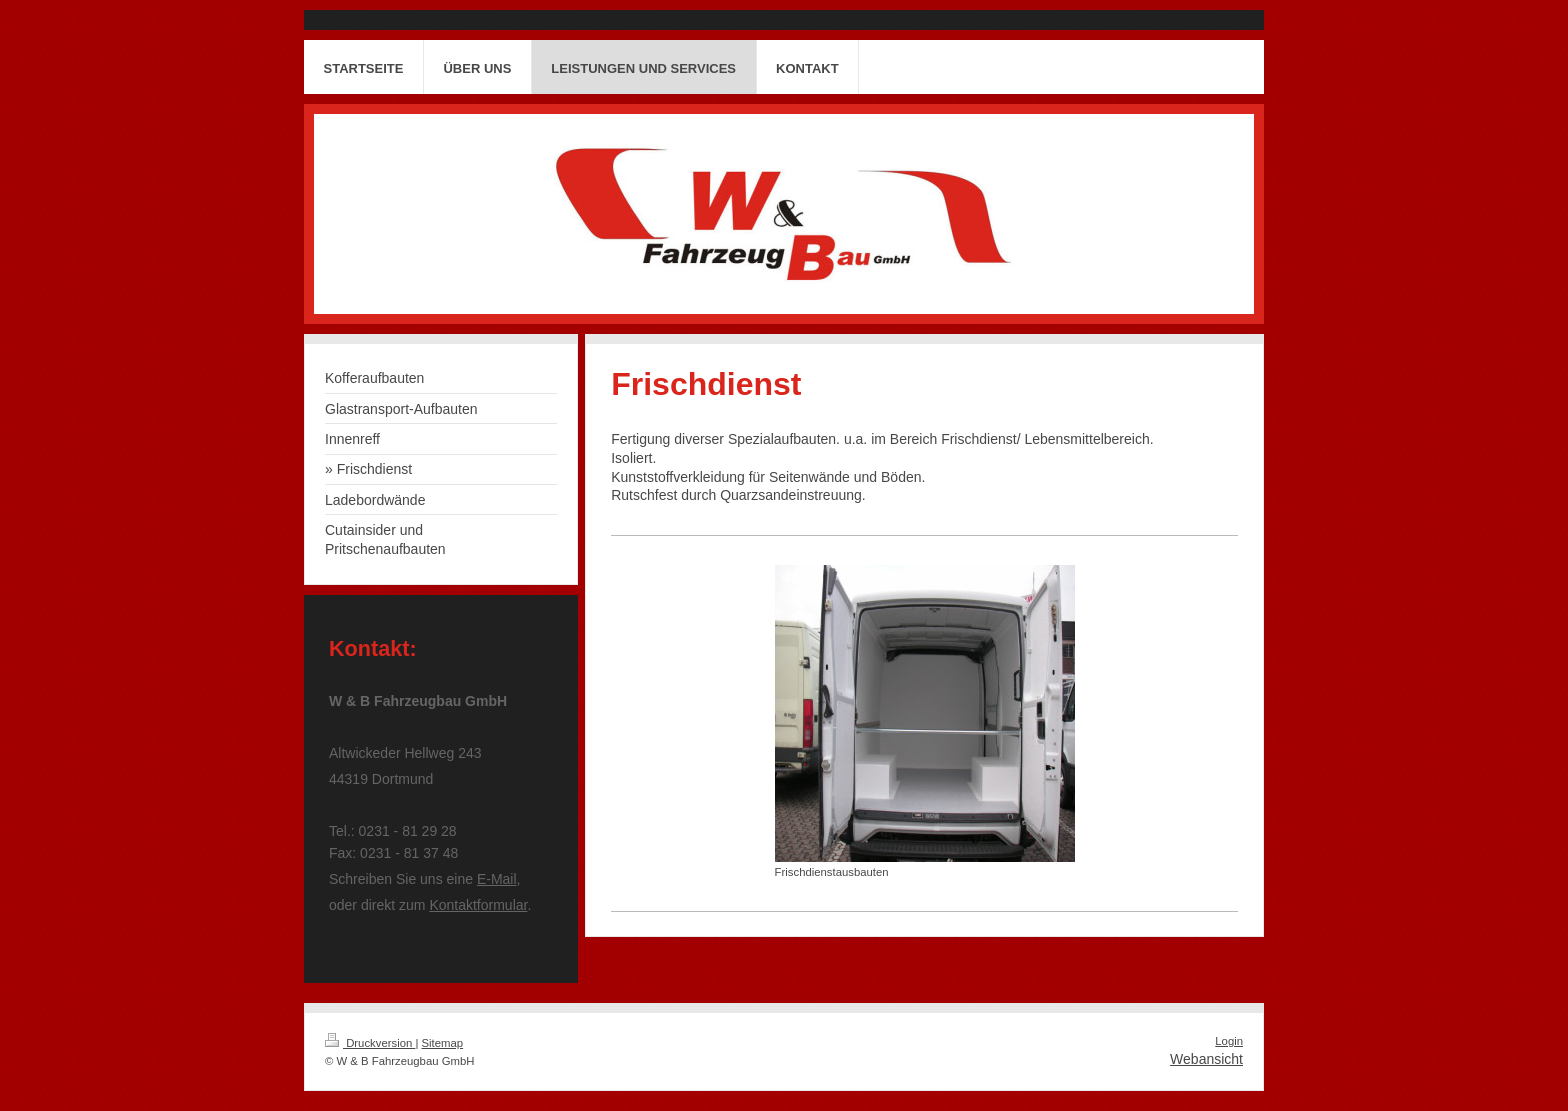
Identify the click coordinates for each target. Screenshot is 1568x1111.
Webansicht (1206, 1059)
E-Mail (497, 879)
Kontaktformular (478, 905)
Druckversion (370, 1043)
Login (1229, 1041)
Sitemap (443, 1043)
